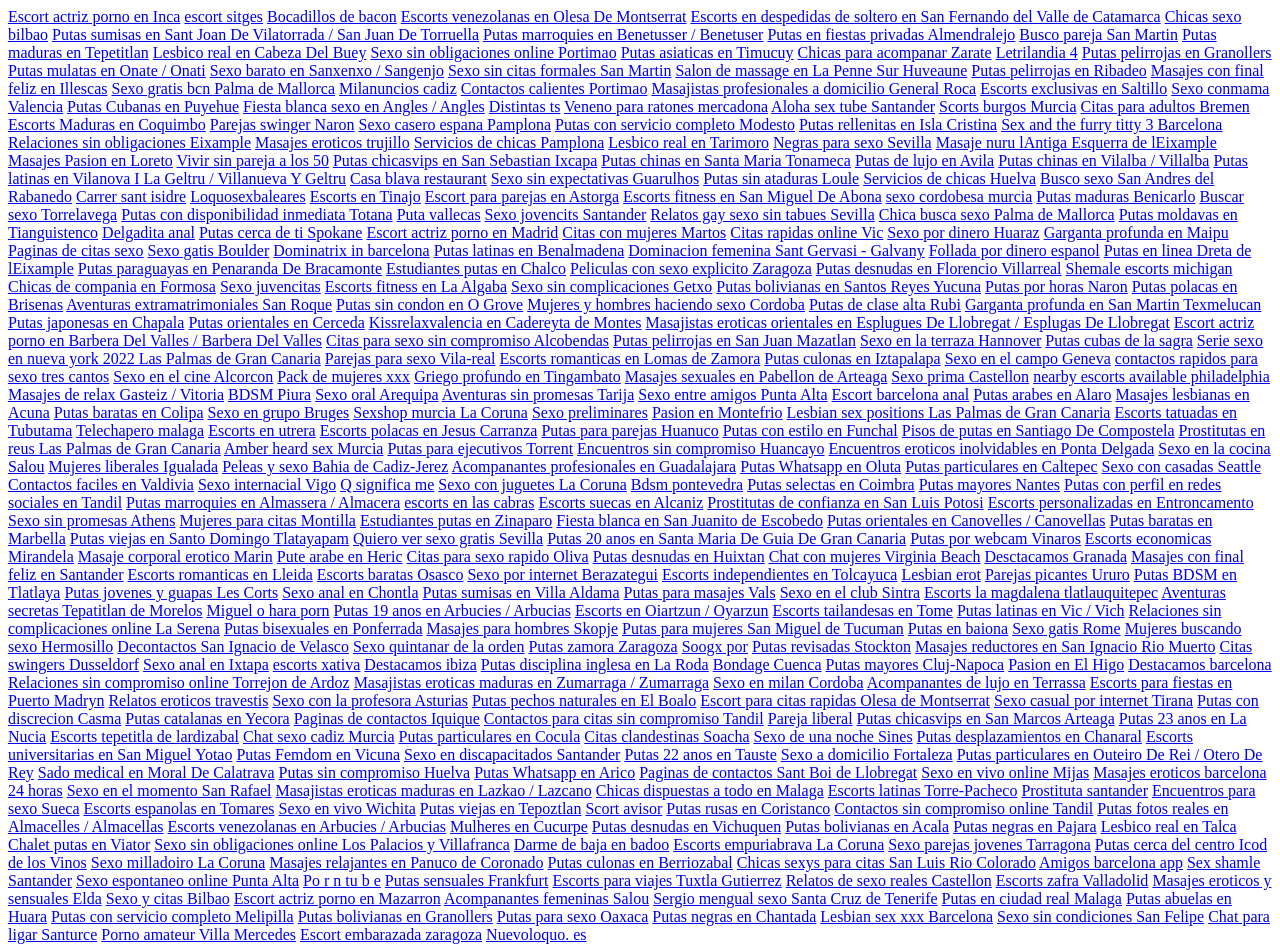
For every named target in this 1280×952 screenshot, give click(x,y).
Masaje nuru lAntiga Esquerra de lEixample (1076, 142)
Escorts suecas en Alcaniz (620, 502)
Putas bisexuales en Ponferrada (323, 628)
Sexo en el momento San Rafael (169, 790)
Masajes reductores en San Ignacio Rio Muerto (1065, 646)
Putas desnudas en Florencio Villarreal (939, 268)
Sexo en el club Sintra (850, 592)
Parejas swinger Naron (282, 124)
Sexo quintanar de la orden (439, 646)
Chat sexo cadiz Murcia (319, 736)
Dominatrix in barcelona (351, 250)
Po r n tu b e (342, 880)
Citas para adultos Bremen (1165, 106)
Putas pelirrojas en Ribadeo (1059, 70)
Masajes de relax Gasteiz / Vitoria (116, 394)
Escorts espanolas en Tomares (179, 808)
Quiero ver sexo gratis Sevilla (448, 538)
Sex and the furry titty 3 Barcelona (1111, 124)
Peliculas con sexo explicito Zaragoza (691, 268)
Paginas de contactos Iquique (387, 718)
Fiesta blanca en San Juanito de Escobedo (689, 520)
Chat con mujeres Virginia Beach (875, 556)
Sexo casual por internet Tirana (1093, 700)
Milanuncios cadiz (398, 88)
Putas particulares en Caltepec (1001, 466)
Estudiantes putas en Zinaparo (456, 520)
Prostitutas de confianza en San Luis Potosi (845, 502)
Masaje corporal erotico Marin (175, 556)
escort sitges (223, 16)
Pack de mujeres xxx (343, 376)
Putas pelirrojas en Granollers (1177, 52)
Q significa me (387, 484)
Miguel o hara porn (268, 610)
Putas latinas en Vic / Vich (1041, 610)
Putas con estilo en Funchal (810, 430)
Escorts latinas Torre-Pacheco (923, 790)
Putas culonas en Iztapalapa (852, 358)
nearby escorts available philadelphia (1151, 376)
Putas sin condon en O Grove (429, 304)
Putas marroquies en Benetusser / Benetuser (623, 34)
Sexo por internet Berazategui (562, 574)
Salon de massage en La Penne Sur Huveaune (821, 70)
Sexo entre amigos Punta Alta (732, 394)
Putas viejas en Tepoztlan (501, 808)
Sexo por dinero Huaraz (963, 232)
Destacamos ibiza (420, 664)
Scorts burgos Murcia (1007, 106)
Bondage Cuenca (767, 664)
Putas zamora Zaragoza (602, 646)
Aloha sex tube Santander (853, 106)
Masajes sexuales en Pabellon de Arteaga (756, 376)
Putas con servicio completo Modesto (675, 124)
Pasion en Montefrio (717, 412)
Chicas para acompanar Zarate (895, 52)
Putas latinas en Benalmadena (529, 250)
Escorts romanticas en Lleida (220, 574)
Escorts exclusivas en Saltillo (1073, 88)
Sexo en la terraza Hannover (950, 340)
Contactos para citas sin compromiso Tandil (624, 718)
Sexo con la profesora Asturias (370, 700)
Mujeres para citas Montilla (268, 520)
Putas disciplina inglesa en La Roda (595, 664)
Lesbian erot (941, 574)
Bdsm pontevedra (687, 484)
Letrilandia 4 (1037, 52)
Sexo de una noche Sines (833, 736)
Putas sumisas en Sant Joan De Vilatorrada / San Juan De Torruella (265, 34)
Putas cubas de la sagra (1119, 340)
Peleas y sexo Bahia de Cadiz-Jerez (335, 466)
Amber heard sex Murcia (304, 448)
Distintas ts (525, 106)
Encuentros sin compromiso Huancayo (701, 448)
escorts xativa (317, 664)
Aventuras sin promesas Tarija (538, 394)
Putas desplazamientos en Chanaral (1029, 736)
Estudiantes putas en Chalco (476, 268)
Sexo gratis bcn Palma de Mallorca (224, 88)
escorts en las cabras (469, 502)
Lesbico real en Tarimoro (688, 142)
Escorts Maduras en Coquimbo (107, 124)
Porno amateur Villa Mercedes (198, 934)
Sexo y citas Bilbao (168, 898)
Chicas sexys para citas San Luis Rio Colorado (886, 862)
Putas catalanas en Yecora (207, 718)
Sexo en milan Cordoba (788, 682)
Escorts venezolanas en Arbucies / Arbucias (307, 826)
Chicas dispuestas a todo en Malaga (710, 790)
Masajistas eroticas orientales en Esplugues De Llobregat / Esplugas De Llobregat (908, 322)
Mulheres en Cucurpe (519, 826)
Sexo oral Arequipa (377, 394)
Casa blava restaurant (418, 178)
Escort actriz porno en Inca (94, 16)
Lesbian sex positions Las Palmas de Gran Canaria (949, 412)
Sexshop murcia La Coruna (440, 412)
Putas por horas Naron (1056, 286)
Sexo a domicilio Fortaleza (867, 754)
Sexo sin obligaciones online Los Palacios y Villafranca (332, 844)
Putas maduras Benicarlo (1115, 196)
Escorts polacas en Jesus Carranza (429, 430)
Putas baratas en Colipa (129, 412)
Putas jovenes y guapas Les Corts (171, 592)
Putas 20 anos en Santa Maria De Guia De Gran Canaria (726, 538)
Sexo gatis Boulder (209, 250)
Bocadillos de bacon (332, 16)
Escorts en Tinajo (365, 196)
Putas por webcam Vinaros (995, 538)
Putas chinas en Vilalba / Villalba (1103, 160)
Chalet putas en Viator (79, 844)
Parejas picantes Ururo (1057, 574)
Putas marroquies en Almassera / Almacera (263, 502)
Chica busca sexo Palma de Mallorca (997, 214)
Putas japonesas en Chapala (96, 322)
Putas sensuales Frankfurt (467, 880)
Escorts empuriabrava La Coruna (778, 844)
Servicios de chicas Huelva (949, 178)
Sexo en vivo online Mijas (1005, 772)
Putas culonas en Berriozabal (640, 862)
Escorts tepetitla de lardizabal (144, 736)
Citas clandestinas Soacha (666, 736)
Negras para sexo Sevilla (852, 142)
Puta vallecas (439, 214)
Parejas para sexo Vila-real (410, 358)
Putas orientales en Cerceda (276, 322)
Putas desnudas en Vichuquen (686, 826)
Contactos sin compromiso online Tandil (963, 808)
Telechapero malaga (140, 430)
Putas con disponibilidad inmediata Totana (256, 214)
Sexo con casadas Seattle (1182, 466)
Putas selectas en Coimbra (831, 484)
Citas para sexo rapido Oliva (498, 556)
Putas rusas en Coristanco (748, 808)
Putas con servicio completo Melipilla (172, 916)
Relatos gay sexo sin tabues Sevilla (762, 214)
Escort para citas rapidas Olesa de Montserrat (845, 700)
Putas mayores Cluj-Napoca (915, 664)
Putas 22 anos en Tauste (700, 754)
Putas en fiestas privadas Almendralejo (891, 34)
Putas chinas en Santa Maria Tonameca (726, 160)
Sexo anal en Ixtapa (206, 664)
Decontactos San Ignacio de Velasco (233, 646)
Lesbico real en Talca (1169, 826)
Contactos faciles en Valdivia (101, 484)
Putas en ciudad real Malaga (1032, 898)
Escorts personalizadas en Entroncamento (1121, 502)
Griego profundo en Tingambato (517, 376)
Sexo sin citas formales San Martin (560, 70)
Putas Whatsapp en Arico (554, 772)
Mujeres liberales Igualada (133, 466)
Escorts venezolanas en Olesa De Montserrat (544, 16)
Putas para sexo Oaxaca (573, 916)
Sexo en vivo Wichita (347, 808)
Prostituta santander (1084, 790)
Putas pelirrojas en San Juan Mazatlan (734, 340)
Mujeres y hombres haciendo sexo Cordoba (666, 304)
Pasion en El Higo (1066, 664)
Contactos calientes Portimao (554, 88)
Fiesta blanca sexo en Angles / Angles (364, 106)
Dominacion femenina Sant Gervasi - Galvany (776, 250)
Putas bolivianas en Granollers (395, 916)
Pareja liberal (810, 718)
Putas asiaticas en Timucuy (707, 52)
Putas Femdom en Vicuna (318, 754)
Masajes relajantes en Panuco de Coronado (406, 862)
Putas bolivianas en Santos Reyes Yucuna (848, 286)
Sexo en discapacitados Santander (512, 754)
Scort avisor (623, 808)
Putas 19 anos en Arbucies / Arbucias (452, 610)
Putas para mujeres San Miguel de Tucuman (763, 628)
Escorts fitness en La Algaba (416, 286)
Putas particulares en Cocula (490, 736)
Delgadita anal (148, 232)
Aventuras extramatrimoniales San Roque (199, 304)
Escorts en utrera (262, 430)
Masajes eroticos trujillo (332, 142)
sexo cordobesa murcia (959, 196)
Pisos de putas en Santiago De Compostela (1038, 430)
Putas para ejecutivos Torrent (480, 448)
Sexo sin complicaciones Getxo (611, 286)
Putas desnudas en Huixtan (679, 556)
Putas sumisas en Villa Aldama (521, 592)
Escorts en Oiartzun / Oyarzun (672, 610)
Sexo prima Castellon (960, 376)
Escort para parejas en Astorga (522, 196)
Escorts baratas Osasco (390, 574)
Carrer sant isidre (131, 196)
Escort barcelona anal (901, 394)
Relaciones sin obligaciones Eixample (129, 142)
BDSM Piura (269, 394)
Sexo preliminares (590, 412)
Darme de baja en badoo (591, 844)
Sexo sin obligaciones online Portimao (493, 52)
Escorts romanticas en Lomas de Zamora (629, 358)
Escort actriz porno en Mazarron (337, 898)
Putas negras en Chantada (734, 916)
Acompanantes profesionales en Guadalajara (593, 466)
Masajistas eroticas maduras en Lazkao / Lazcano (434, 790)
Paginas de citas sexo (76, 250)
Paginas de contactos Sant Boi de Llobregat (778, 772)
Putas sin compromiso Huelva (375, 772)
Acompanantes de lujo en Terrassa (976, 682)
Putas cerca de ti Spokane (281, 232)
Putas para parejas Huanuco (629, 430)
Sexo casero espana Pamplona (455, 124)
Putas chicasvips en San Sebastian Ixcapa (465, 160)
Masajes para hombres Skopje (523, 628)
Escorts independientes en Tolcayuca (779, 574)
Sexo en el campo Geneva (1028, 358)
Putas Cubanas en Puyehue (153, 106)
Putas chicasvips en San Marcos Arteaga (986, 718)
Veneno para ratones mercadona (666, 106)
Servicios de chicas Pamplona (509, 142)
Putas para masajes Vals (700, 592)
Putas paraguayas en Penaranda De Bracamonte (230, 268)
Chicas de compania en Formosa (112, 286)
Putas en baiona (958, 628)
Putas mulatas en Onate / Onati (107, 70)
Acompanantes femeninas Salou (546, 898)
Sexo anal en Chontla (350, 592)
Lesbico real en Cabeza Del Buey (260, 52)
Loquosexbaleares (248, 196)
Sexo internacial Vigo (267, 484)
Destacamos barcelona (1199, 664)
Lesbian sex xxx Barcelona (906, 916)
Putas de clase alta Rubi (885, 304)
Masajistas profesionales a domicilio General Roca (813, 88)
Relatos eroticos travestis (188, 700)
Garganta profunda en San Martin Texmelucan (1113, 304)
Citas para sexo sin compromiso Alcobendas (467, 340)
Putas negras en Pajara (1025, 826)
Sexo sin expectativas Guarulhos (595, 178)
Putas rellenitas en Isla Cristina (898, 124)
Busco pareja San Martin (1098, 34)
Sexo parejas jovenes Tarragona (989, 844)
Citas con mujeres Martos (644, 232)
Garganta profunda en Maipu (1136, 232)
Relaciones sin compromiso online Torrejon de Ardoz (179, 682)
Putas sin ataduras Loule (781, 178)
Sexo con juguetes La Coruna (532, 484)
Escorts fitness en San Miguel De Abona (752, 196)
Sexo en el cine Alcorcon (193, 376)
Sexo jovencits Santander (566, 214)
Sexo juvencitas (270, 286)
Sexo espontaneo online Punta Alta (187, 880)
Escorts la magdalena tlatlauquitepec (1041, 592)
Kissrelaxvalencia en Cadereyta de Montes (505, 322)
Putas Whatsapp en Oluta (820, 466)
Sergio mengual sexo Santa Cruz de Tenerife (795, 898)
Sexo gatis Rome (1066, 628)
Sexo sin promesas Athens (92, 520)
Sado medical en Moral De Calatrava (156, 772)
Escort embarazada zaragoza (391, 934)
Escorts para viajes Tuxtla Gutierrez (666, 880)
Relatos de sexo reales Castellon (889, 880)
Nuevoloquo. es (536, 934)
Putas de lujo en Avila (924, 160)
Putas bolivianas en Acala (867, 826)
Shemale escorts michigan (1149, 268)
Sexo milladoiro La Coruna (178, 862)
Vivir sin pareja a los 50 (253, 160)
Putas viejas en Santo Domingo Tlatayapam (209, 538)
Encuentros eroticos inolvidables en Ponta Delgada (992, 448)
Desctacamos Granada (1055, 556)
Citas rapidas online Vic (806, 232)
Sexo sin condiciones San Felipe (1100, 916)
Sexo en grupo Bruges (279, 412)
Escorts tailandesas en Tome (863, 610)
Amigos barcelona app (1111, 862)
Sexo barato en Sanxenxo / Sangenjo (327, 70)
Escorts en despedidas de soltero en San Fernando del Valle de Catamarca (925, 16)
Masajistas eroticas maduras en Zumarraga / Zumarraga (531, 682)
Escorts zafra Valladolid (1072, 880)
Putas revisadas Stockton (831, 646)
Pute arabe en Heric (340, 556)
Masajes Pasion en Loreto (90, 160)
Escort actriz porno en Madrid (462, 232)
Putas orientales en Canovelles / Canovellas (966, 520)
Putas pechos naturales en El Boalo (584, 700)
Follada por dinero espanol (1014, 250)
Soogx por (715, 646)
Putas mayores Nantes (989, 484)
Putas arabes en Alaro (1042, 394)
